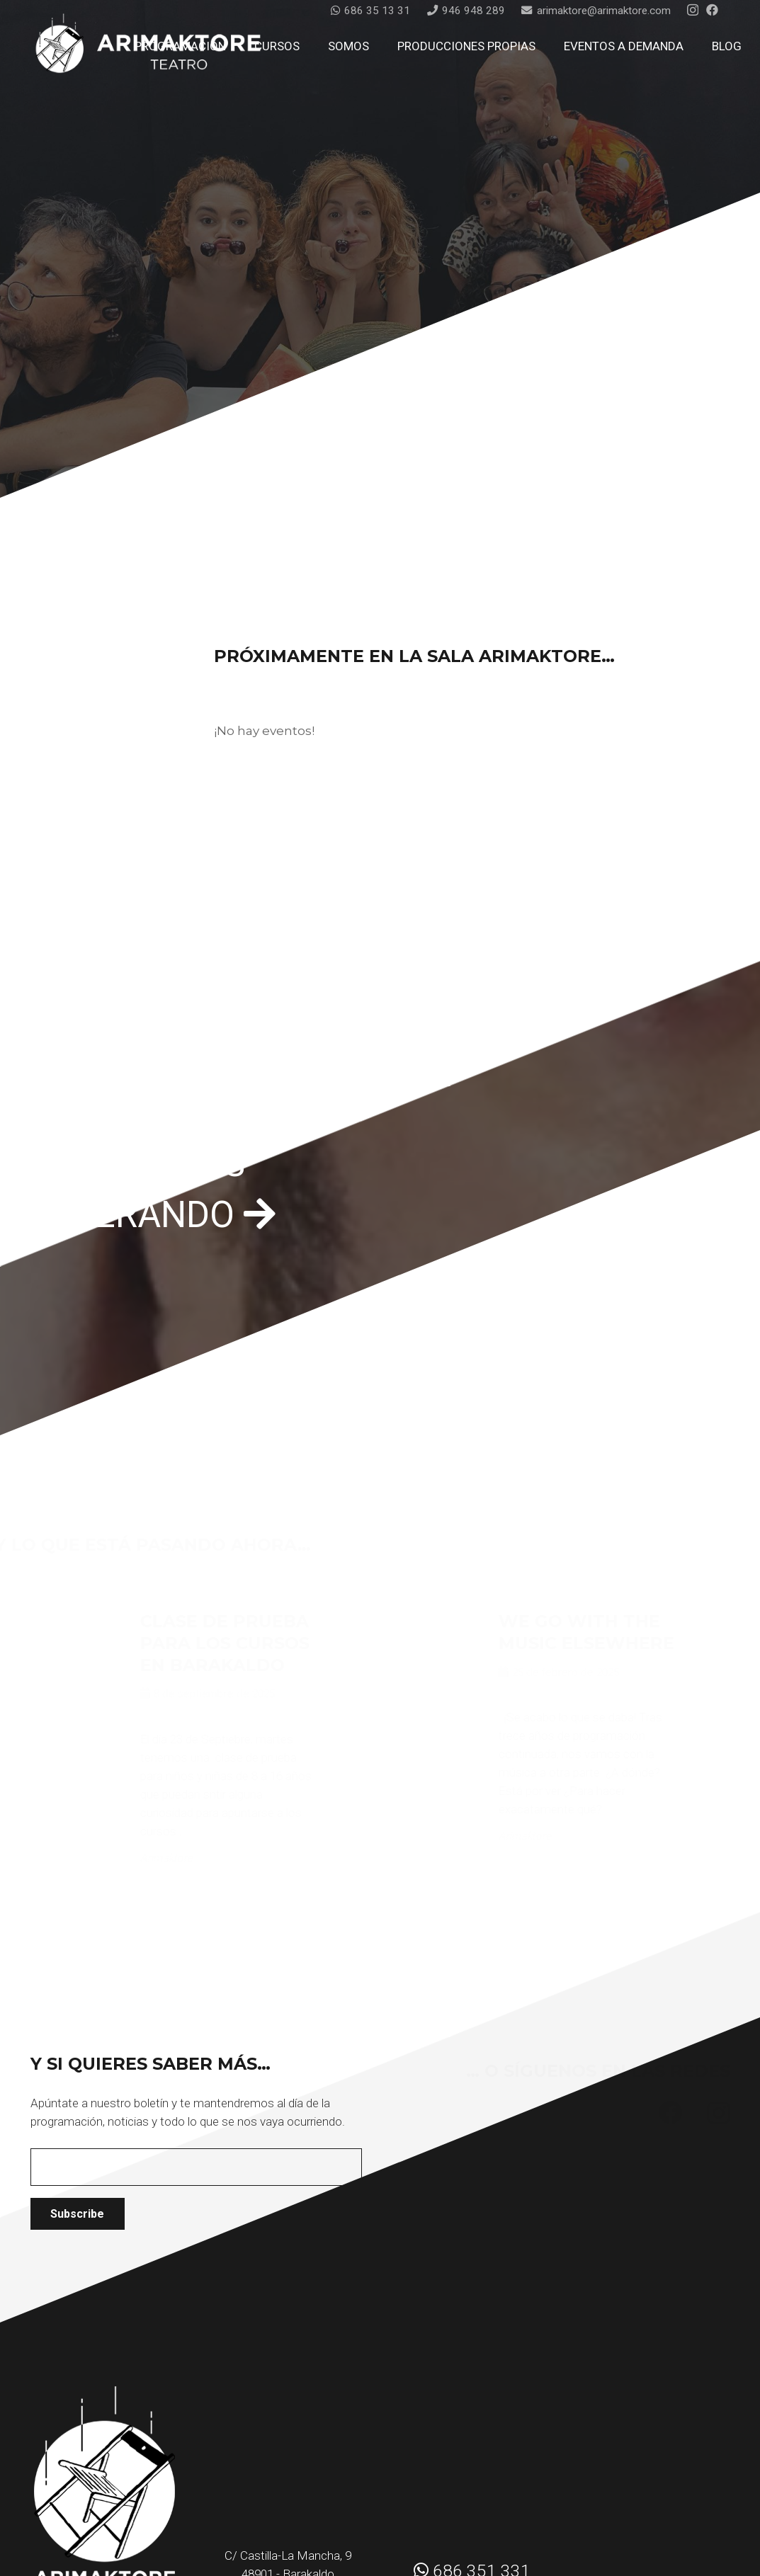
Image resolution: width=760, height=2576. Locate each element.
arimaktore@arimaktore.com (289, 2519)
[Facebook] (712, 10)
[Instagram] (692, 10)
